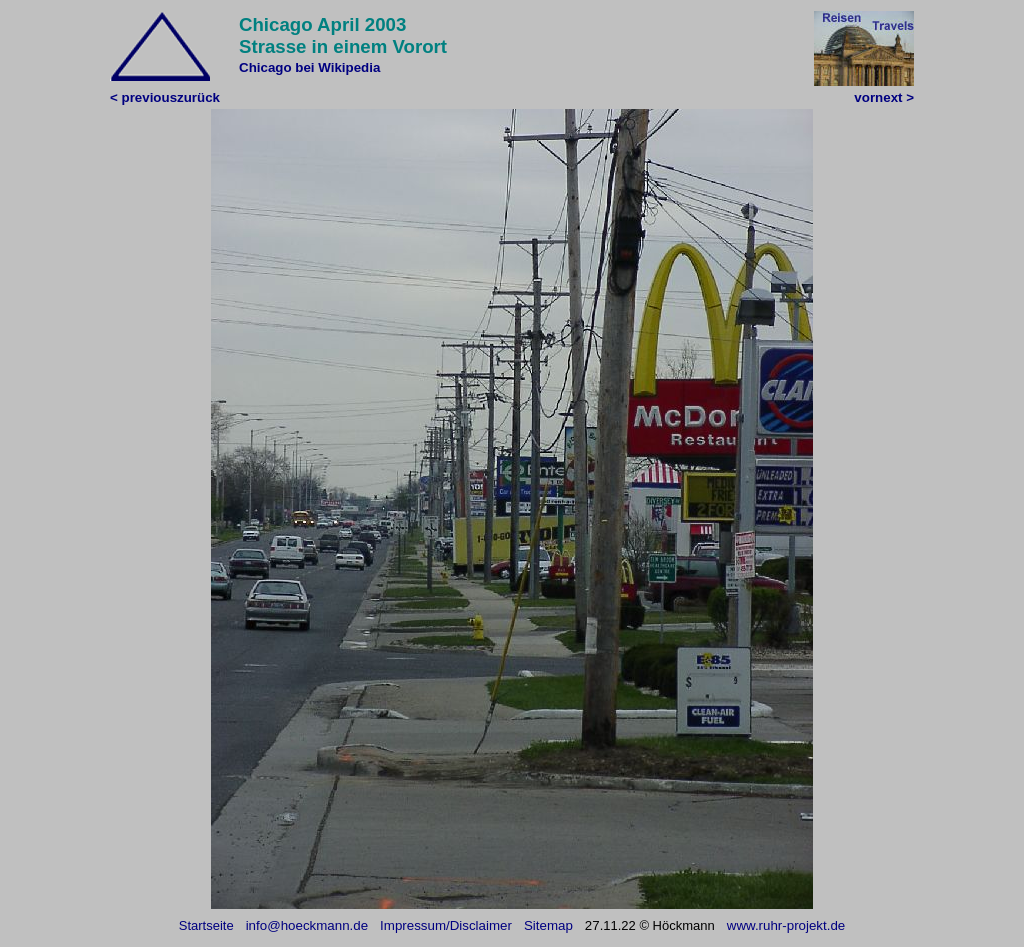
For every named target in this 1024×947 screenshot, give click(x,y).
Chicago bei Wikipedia (309, 67)
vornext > (884, 97)
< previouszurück (165, 97)
